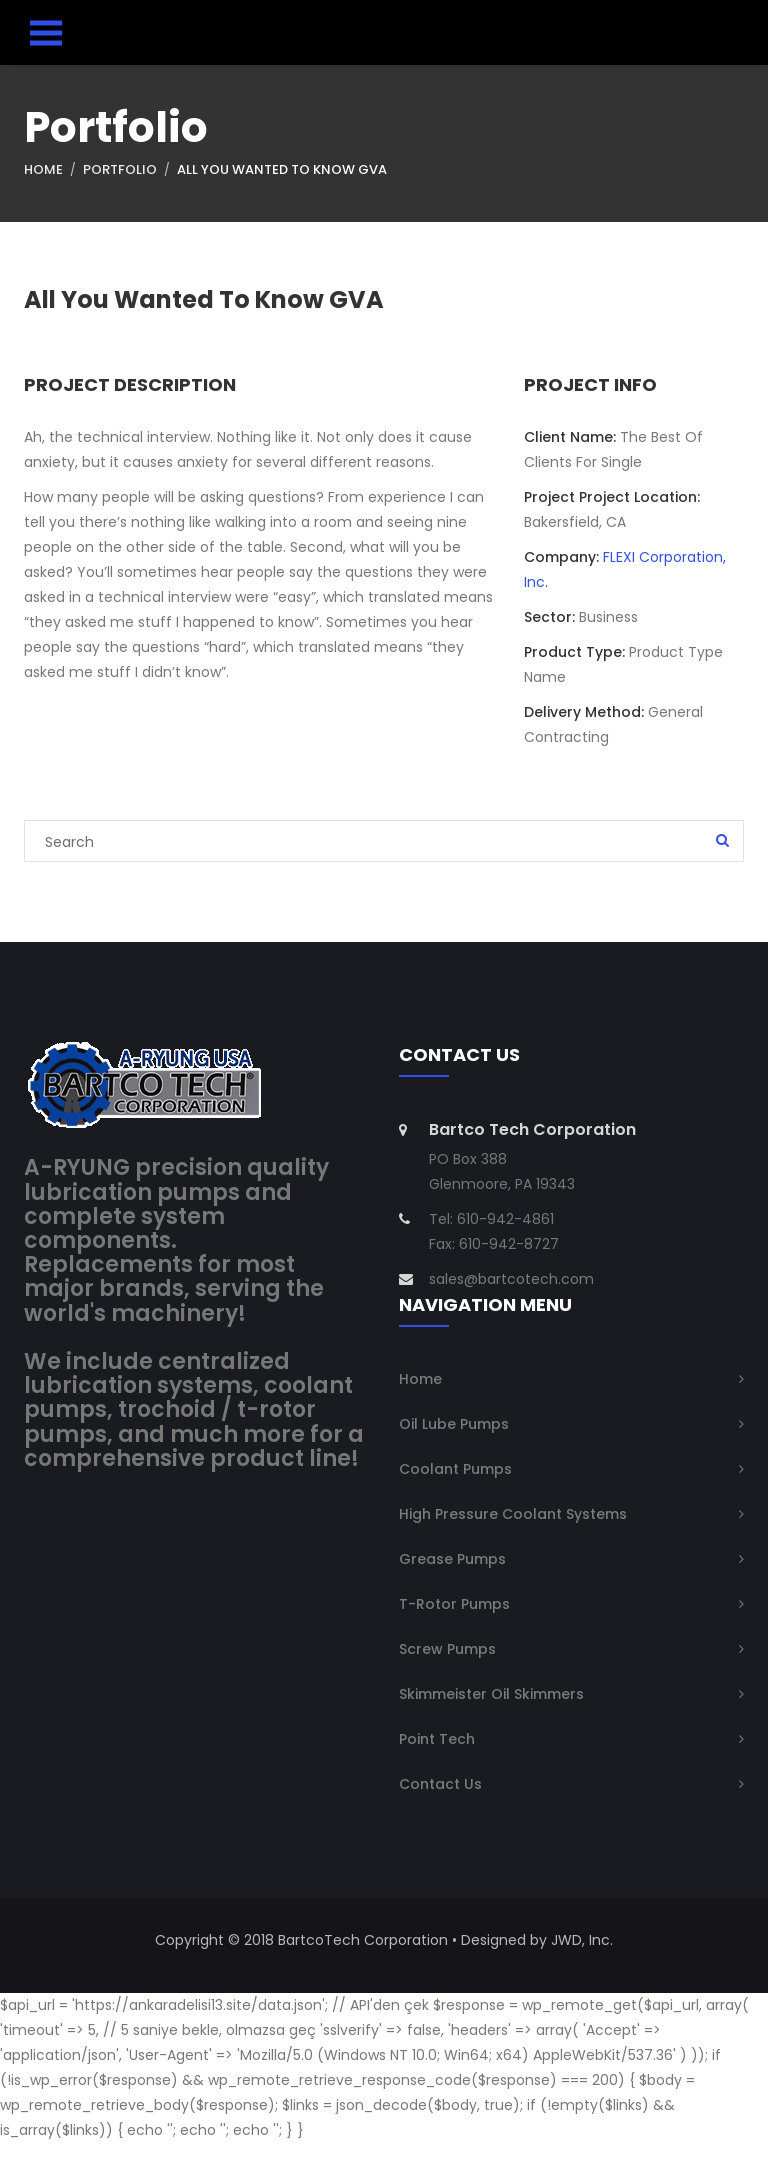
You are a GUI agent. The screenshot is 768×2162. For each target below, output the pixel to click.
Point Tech (437, 1758)
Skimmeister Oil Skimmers (491, 1713)
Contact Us (440, 1803)
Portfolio (120, 173)
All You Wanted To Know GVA (282, 173)
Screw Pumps (447, 1668)
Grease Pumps (452, 1578)
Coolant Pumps (455, 1488)
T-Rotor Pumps (454, 1623)
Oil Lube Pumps (454, 1443)
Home (43, 173)
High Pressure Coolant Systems (513, 1533)
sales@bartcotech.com (511, 1298)
